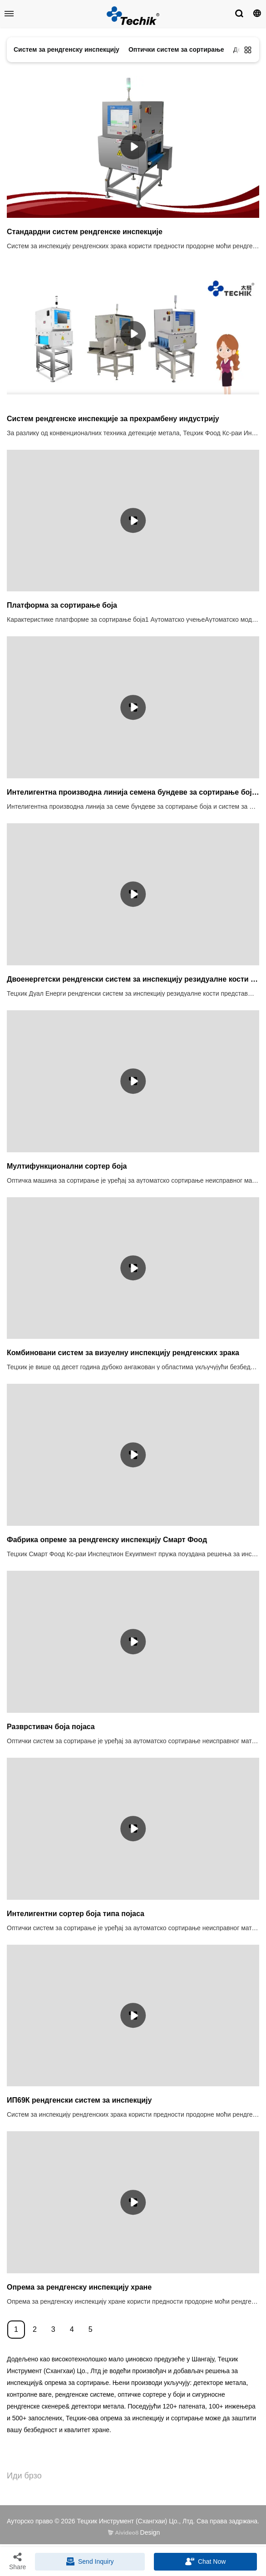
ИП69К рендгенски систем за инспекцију (79, 2100)
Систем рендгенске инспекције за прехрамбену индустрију (113, 419)
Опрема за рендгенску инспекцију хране (79, 2287)
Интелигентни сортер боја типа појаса (75, 1913)
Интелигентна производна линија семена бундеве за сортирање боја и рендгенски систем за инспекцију (133, 792)
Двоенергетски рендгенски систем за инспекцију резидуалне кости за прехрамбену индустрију (133, 979)
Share (17, 2561)
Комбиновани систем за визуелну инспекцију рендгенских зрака (123, 1353)
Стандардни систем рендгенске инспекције (85, 232)
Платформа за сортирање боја (62, 605)
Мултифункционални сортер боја (67, 1166)
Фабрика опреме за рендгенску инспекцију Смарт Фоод (107, 1540)
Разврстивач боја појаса (51, 1726)
